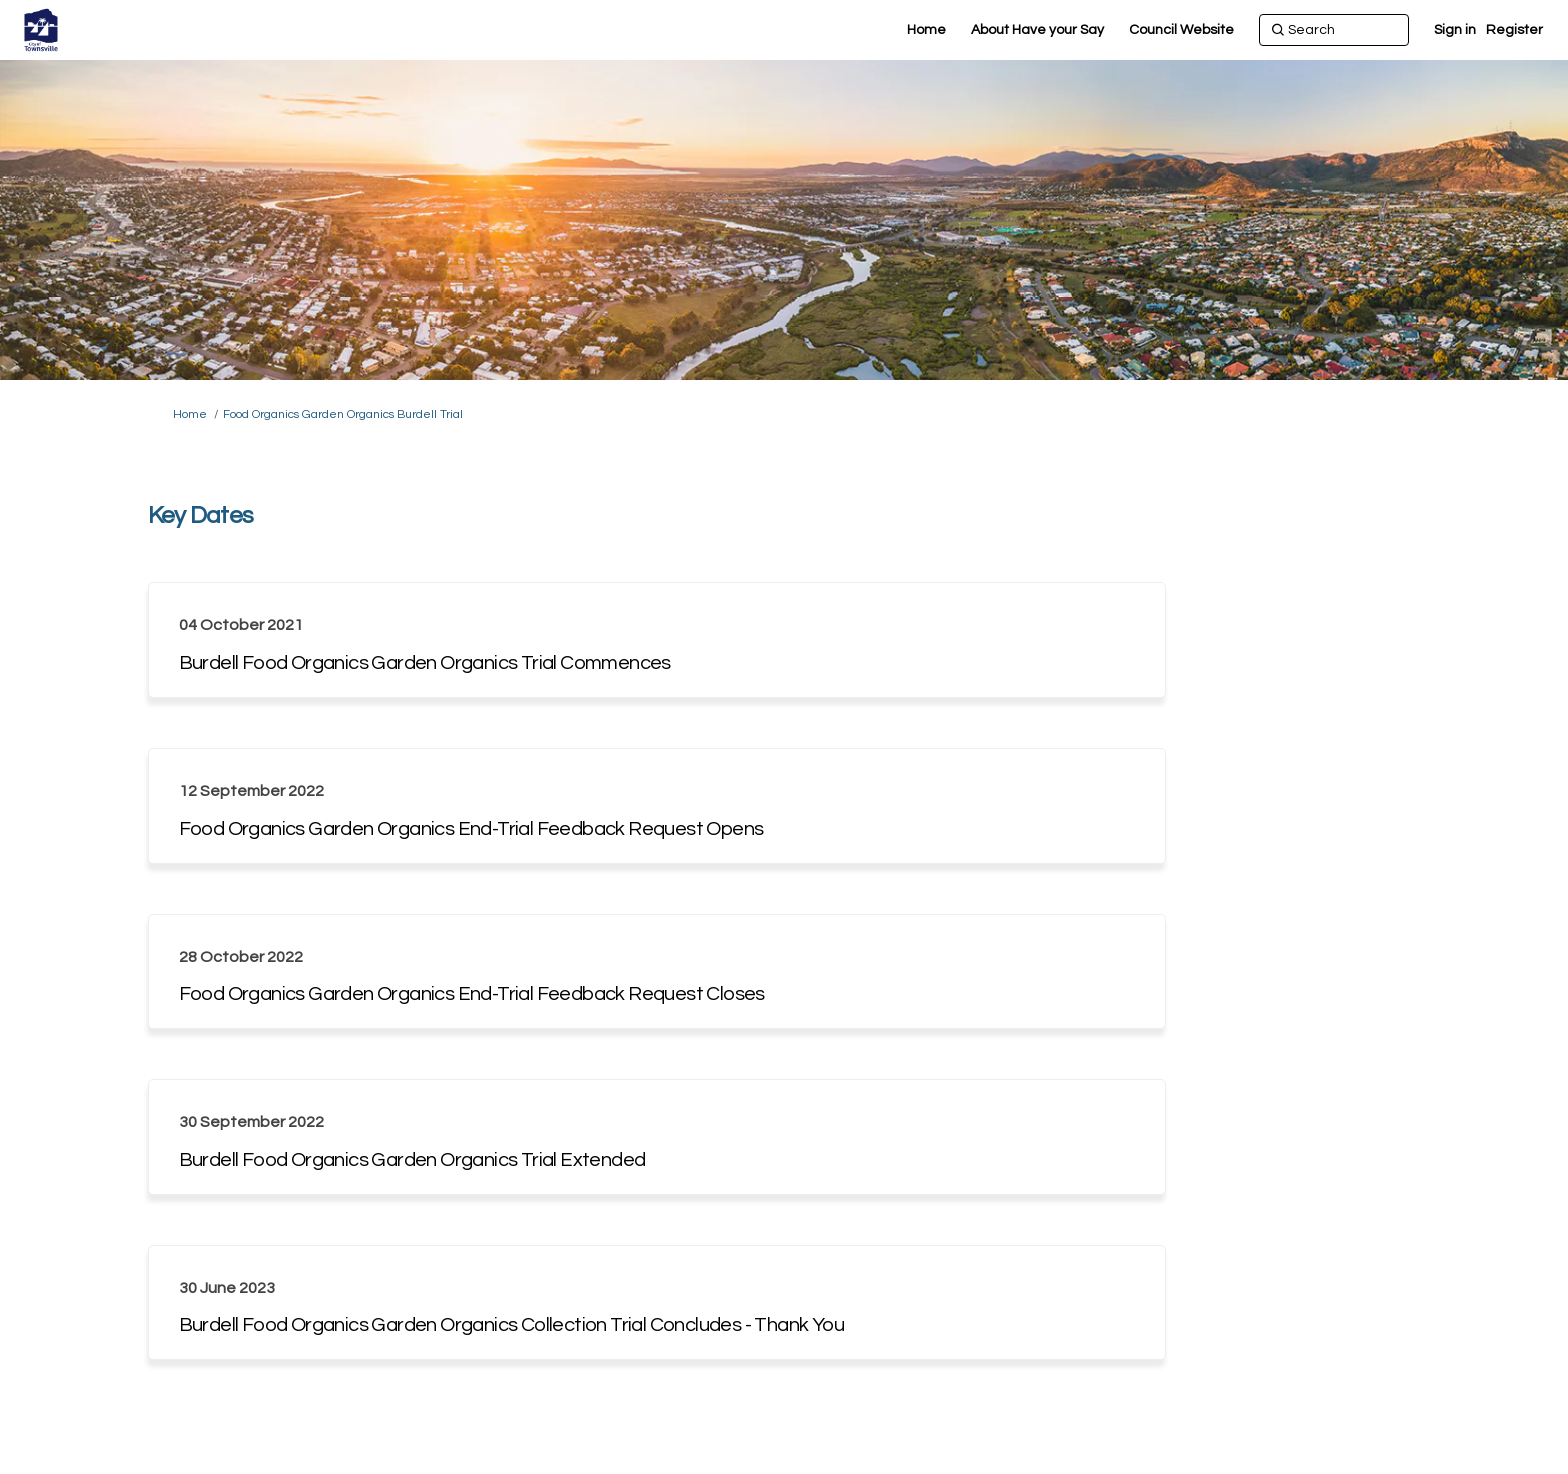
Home (190, 414)
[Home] (926, 30)
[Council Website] (1181, 30)
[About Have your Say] (1037, 30)
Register (1514, 30)
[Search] (1334, 30)
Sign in (1455, 30)
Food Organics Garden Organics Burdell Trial (343, 414)
